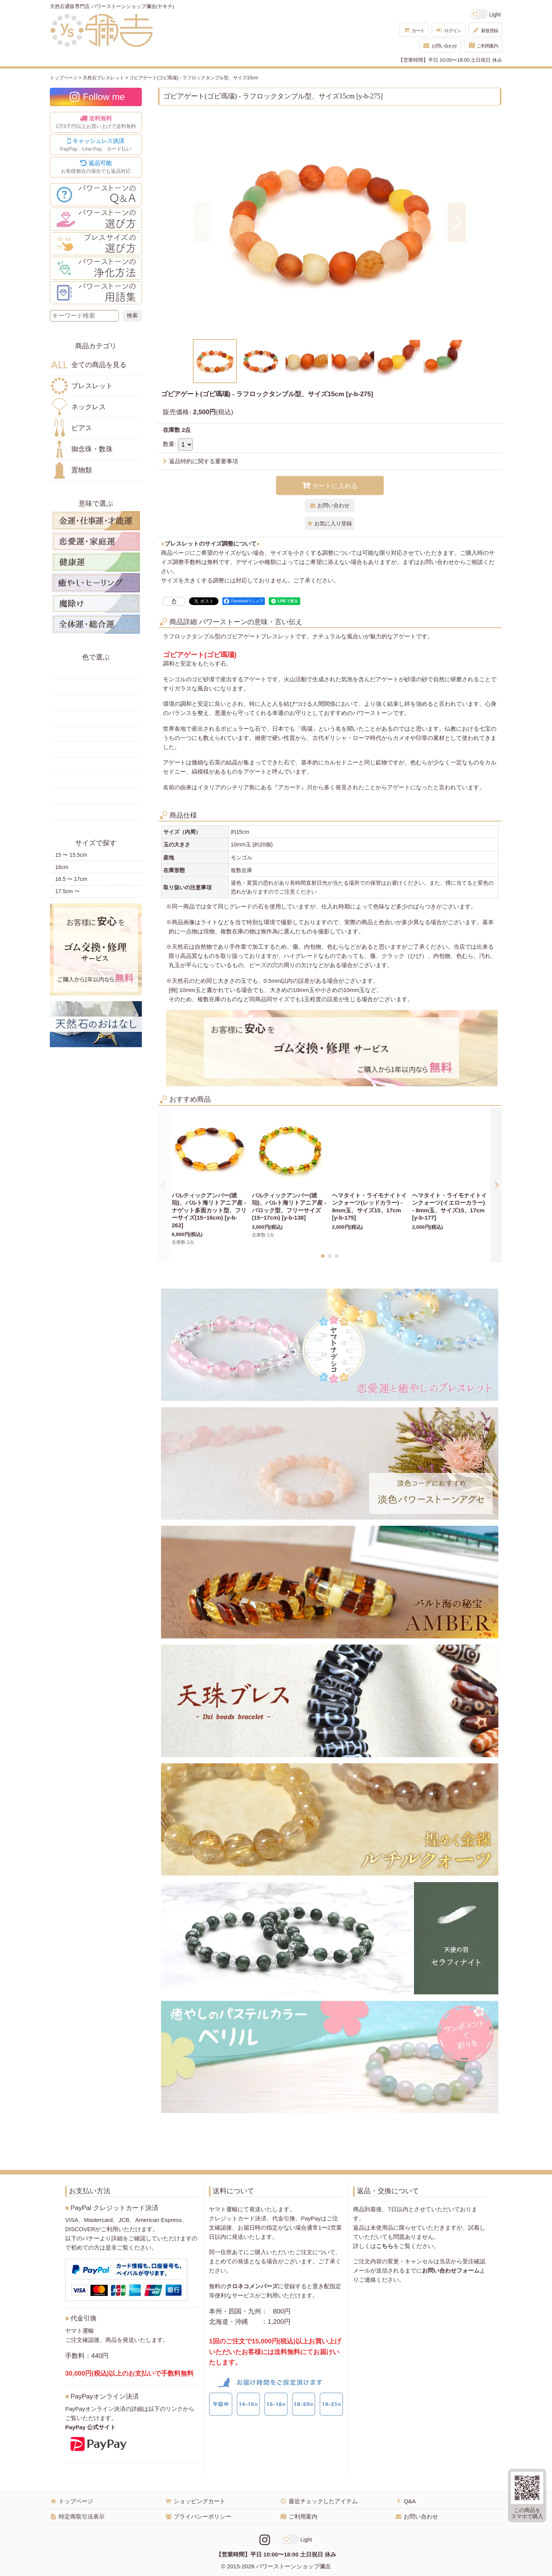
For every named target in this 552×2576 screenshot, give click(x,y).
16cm (61, 867)
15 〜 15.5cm (71, 855)
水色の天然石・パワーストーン (96, 749)
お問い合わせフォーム (451, 2270)
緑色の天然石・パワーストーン (96, 718)
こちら (384, 2246)
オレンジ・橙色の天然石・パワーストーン (96, 702)
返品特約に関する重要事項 (200, 461)
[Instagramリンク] (265, 2540)
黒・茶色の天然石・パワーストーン (96, 812)
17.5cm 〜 (67, 891)
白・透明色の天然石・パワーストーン (96, 796)
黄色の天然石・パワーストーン (96, 686)
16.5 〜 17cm (71, 879)
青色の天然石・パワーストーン (96, 733)
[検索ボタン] (132, 315)
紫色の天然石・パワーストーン (96, 781)
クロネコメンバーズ (252, 2286)
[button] (203, 222)
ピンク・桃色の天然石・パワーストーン (96, 765)
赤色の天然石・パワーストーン (96, 671)
